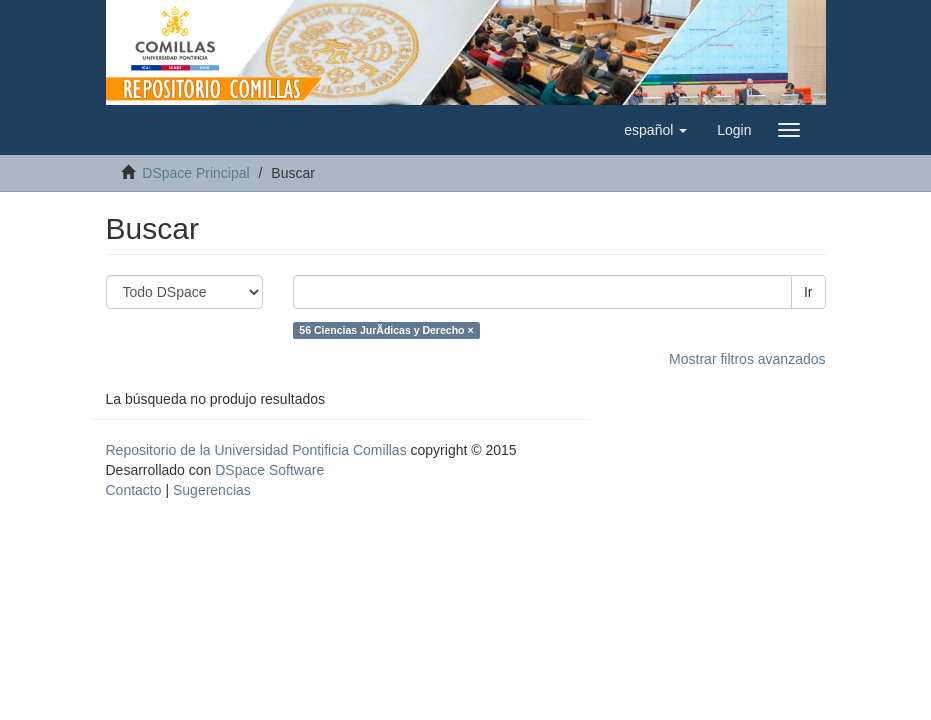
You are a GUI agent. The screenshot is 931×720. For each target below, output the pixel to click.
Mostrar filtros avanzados (747, 359)
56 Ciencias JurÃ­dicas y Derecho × (386, 330)
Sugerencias (212, 490)
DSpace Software (269, 470)
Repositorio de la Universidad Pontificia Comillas (256, 450)
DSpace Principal (195, 173)
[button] (655, 130)
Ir (808, 292)
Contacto (134, 490)
